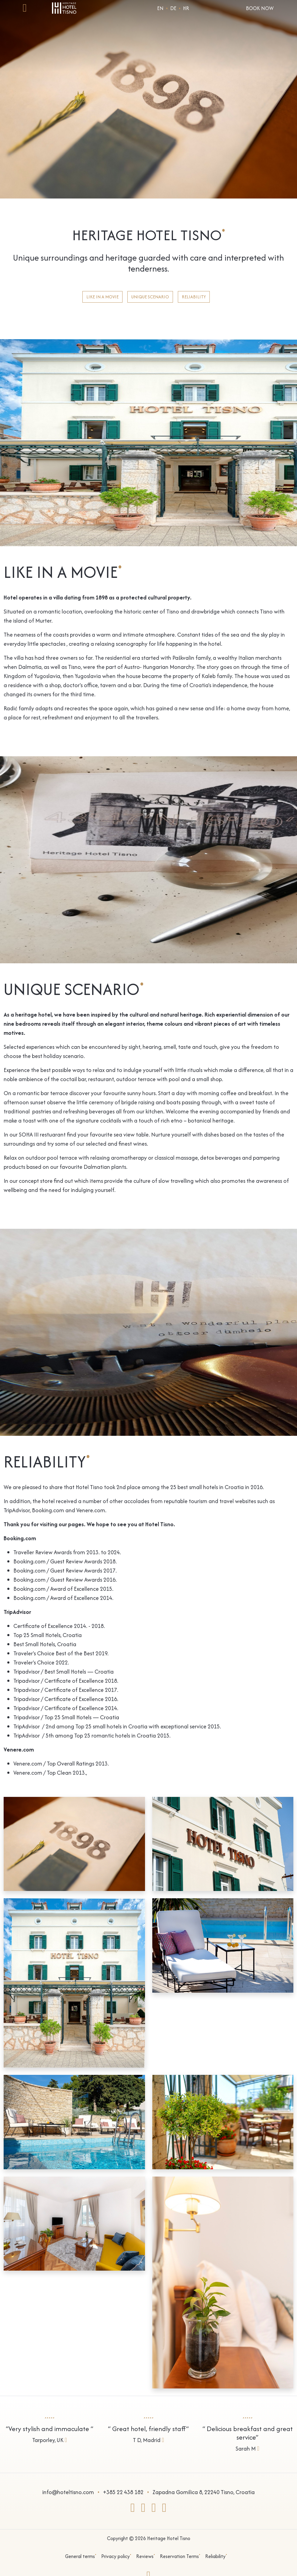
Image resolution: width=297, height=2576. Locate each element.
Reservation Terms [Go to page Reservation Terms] (180, 2556)
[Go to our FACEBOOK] (132, 2510)
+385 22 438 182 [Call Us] (123, 2492)
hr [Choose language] (186, 8)
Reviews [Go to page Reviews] (145, 2556)
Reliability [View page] (194, 296)
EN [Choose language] (160, 8)
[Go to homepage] (64, 7)
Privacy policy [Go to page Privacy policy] (116, 2556)
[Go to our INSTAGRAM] (143, 2510)
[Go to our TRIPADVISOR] (154, 2510)
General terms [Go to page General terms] (80, 2556)
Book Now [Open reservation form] (260, 8)
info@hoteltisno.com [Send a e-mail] (68, 2492)
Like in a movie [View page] (102, 296)
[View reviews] (49, 2428)
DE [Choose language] (173, 8)
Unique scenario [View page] (150, 296)
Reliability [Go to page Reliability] (216, 2556)
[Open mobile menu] (25, 9)
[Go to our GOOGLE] (164, 2510)
